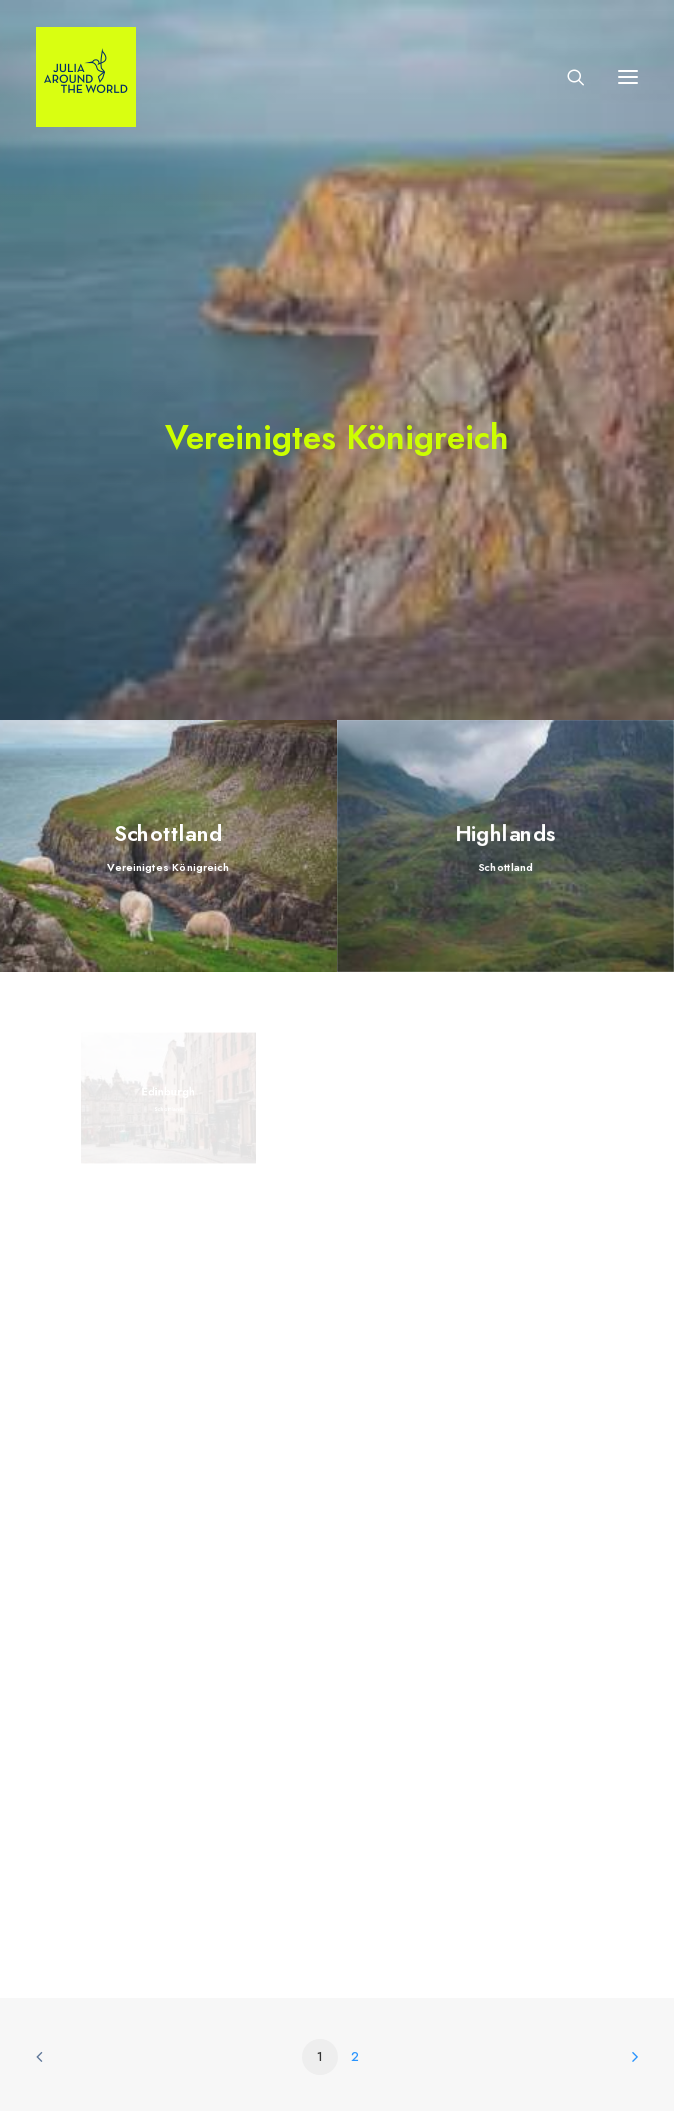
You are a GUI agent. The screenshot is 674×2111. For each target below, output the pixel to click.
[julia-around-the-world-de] (86, 77)
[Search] (567, 77)
